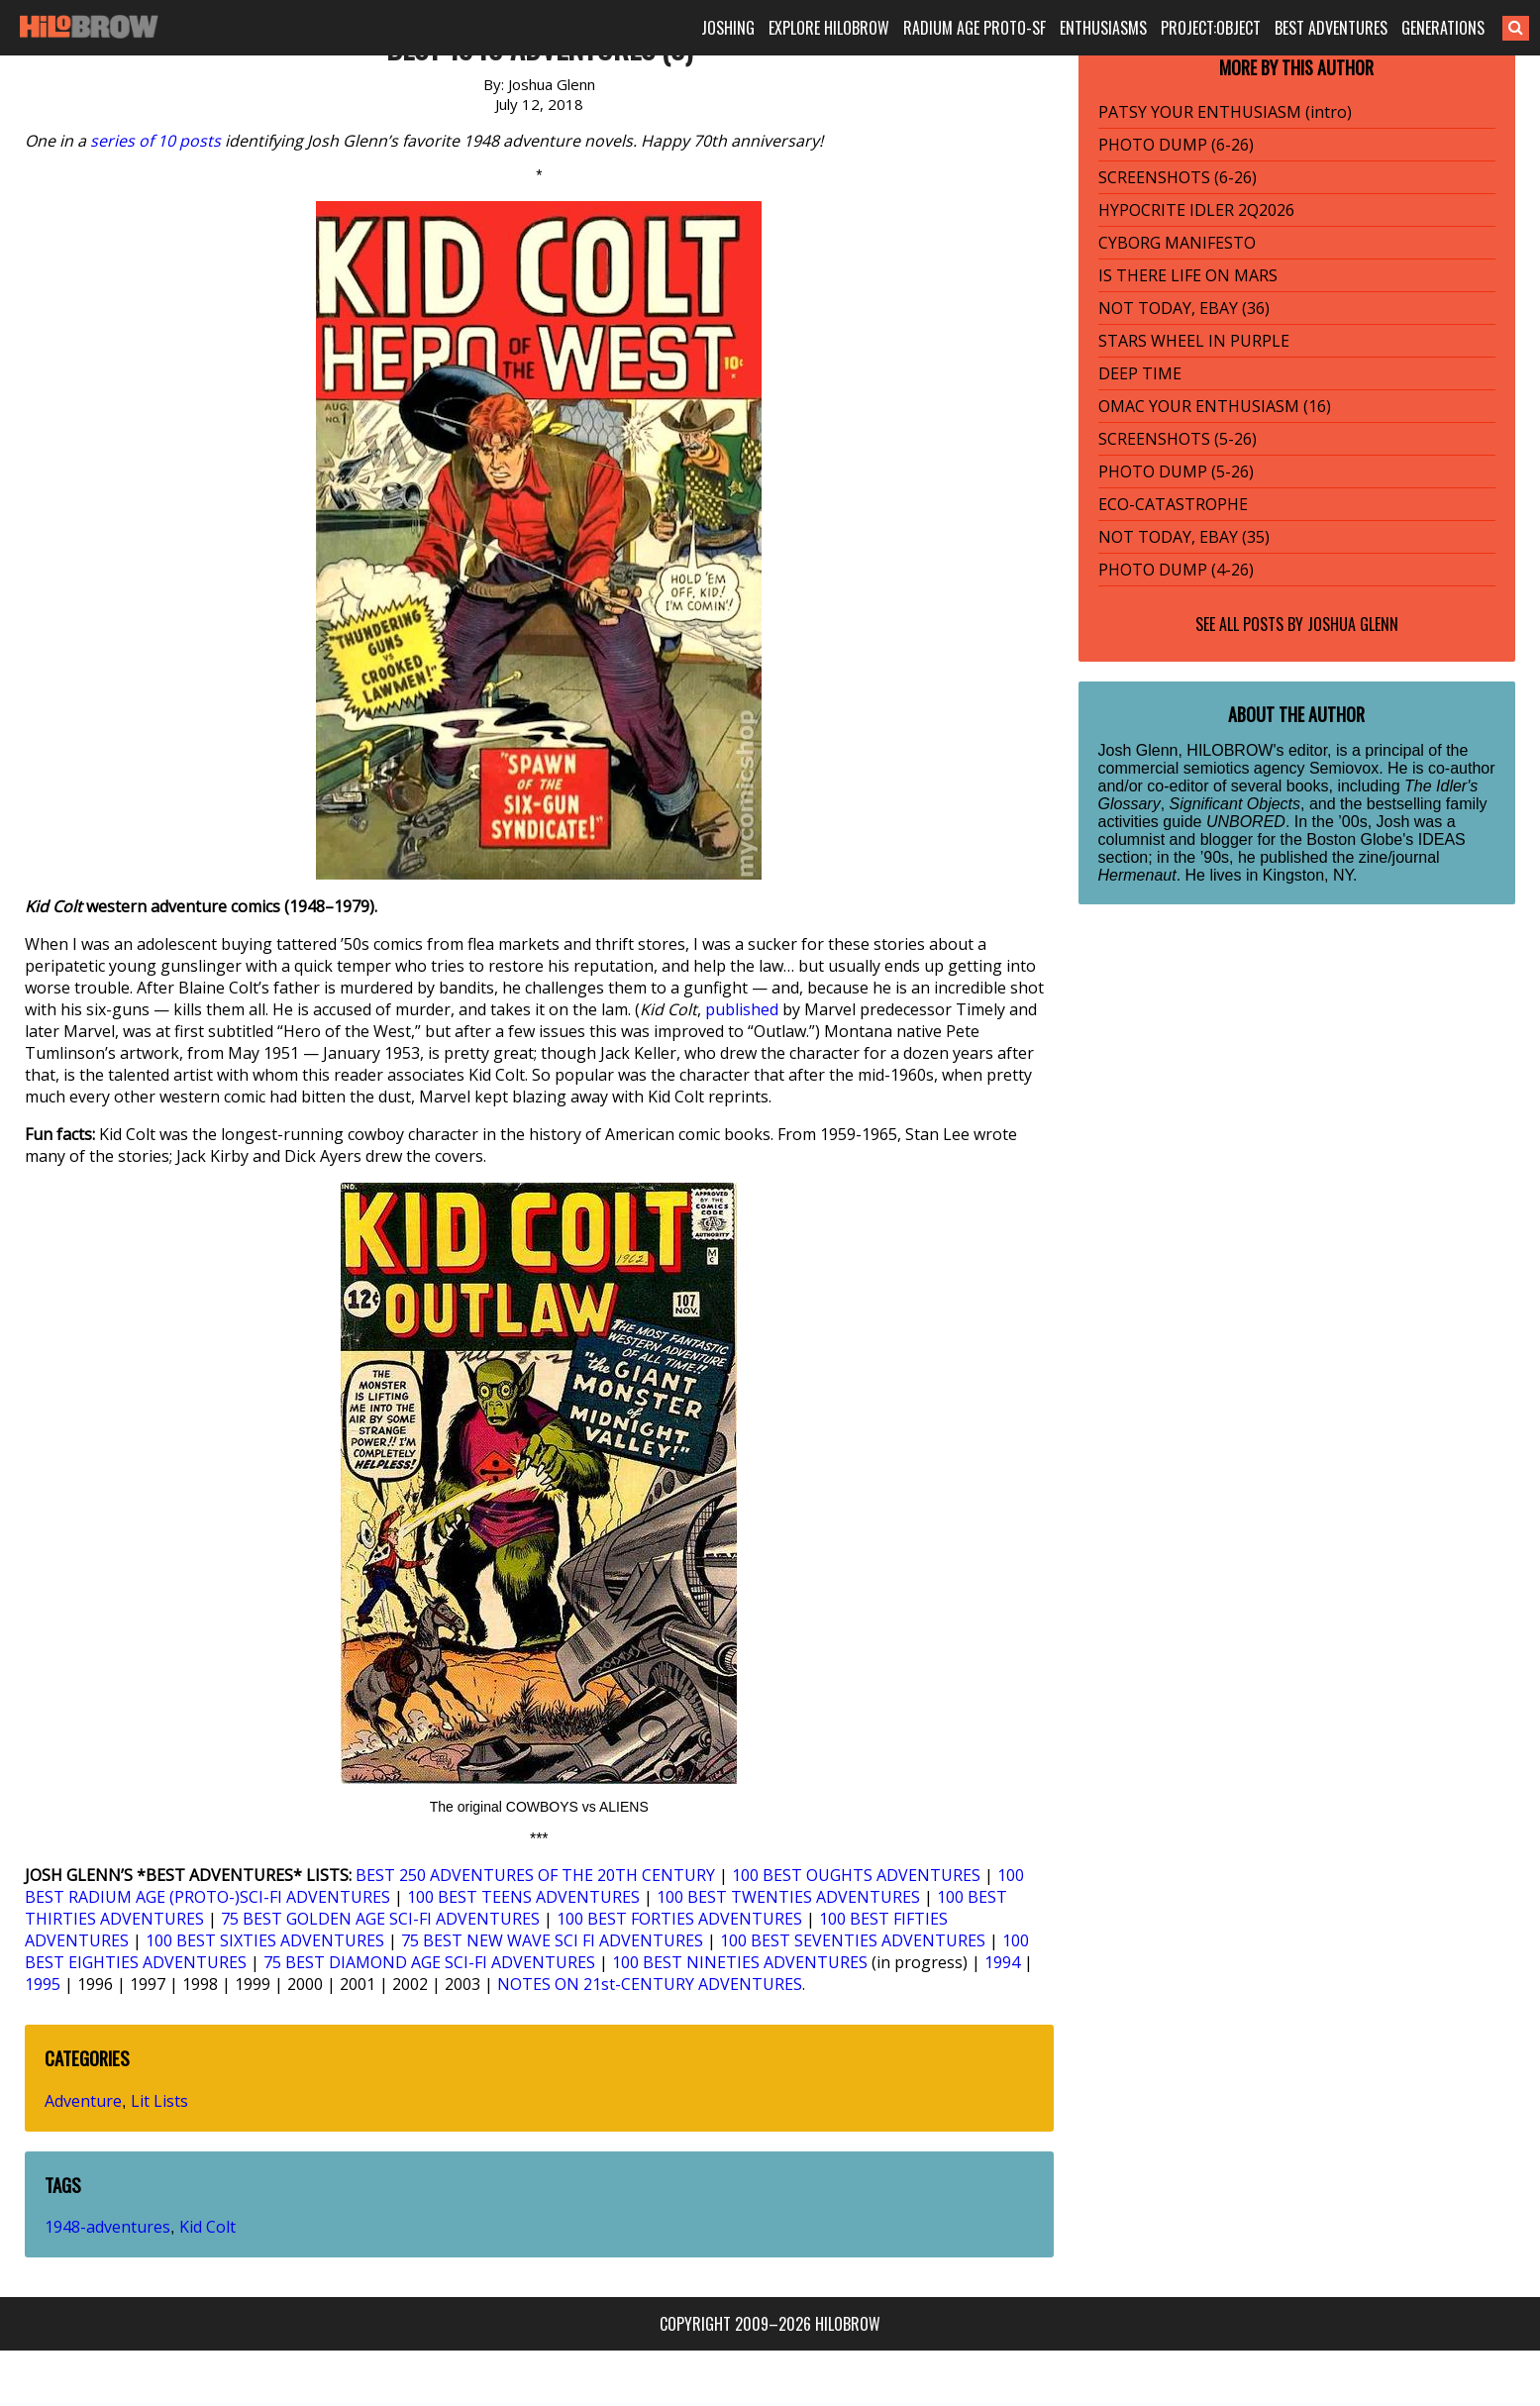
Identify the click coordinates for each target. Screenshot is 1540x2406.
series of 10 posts (155, 141)
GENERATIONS (1443, 28)
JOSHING (728, 28)
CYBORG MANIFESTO (1177, 243)
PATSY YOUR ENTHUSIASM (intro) (1225, 112)
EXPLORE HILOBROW (829, 28)
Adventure (83, 2101)
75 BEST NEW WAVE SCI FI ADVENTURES (552, 1940)
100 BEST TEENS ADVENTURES (523, 1897)
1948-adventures (107, 2227)
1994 (1002, 1962)
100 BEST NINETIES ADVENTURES (740, 1962)
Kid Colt (207, 2227)
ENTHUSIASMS (1103, 28)
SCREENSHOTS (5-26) (1177, 439)
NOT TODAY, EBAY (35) (1184, 537)
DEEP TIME (1139, 373)
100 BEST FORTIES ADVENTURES (679, 1919)
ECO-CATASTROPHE (1173, 504)
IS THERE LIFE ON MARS (1188, 275)
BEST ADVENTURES (1331, 28)
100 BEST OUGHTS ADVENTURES (856, 1875)
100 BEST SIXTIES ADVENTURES (265, 1940)
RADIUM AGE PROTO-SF (974, 28)
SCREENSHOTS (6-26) (1177, 177)
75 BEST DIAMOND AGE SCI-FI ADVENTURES (429, 1962)
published (741, 1009)
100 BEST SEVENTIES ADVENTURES (852, 1940)
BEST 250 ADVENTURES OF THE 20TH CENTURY (535, 1875)
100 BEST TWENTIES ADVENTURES (788, 1897)
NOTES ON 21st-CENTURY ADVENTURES (649, 1984)
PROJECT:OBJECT (1211, 28)
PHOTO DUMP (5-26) (1176, 471)
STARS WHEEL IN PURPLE (1193, 341)
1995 (42, 1984)
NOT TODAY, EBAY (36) (1184, 308)
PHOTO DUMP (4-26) (1176, 569)
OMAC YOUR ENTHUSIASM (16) (1214, 406)
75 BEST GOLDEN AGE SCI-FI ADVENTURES (380, 1919)
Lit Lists (159, 2101)
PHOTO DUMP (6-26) (1176, 145)
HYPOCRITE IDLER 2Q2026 (1196, 210)
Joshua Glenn (1352, 624)
